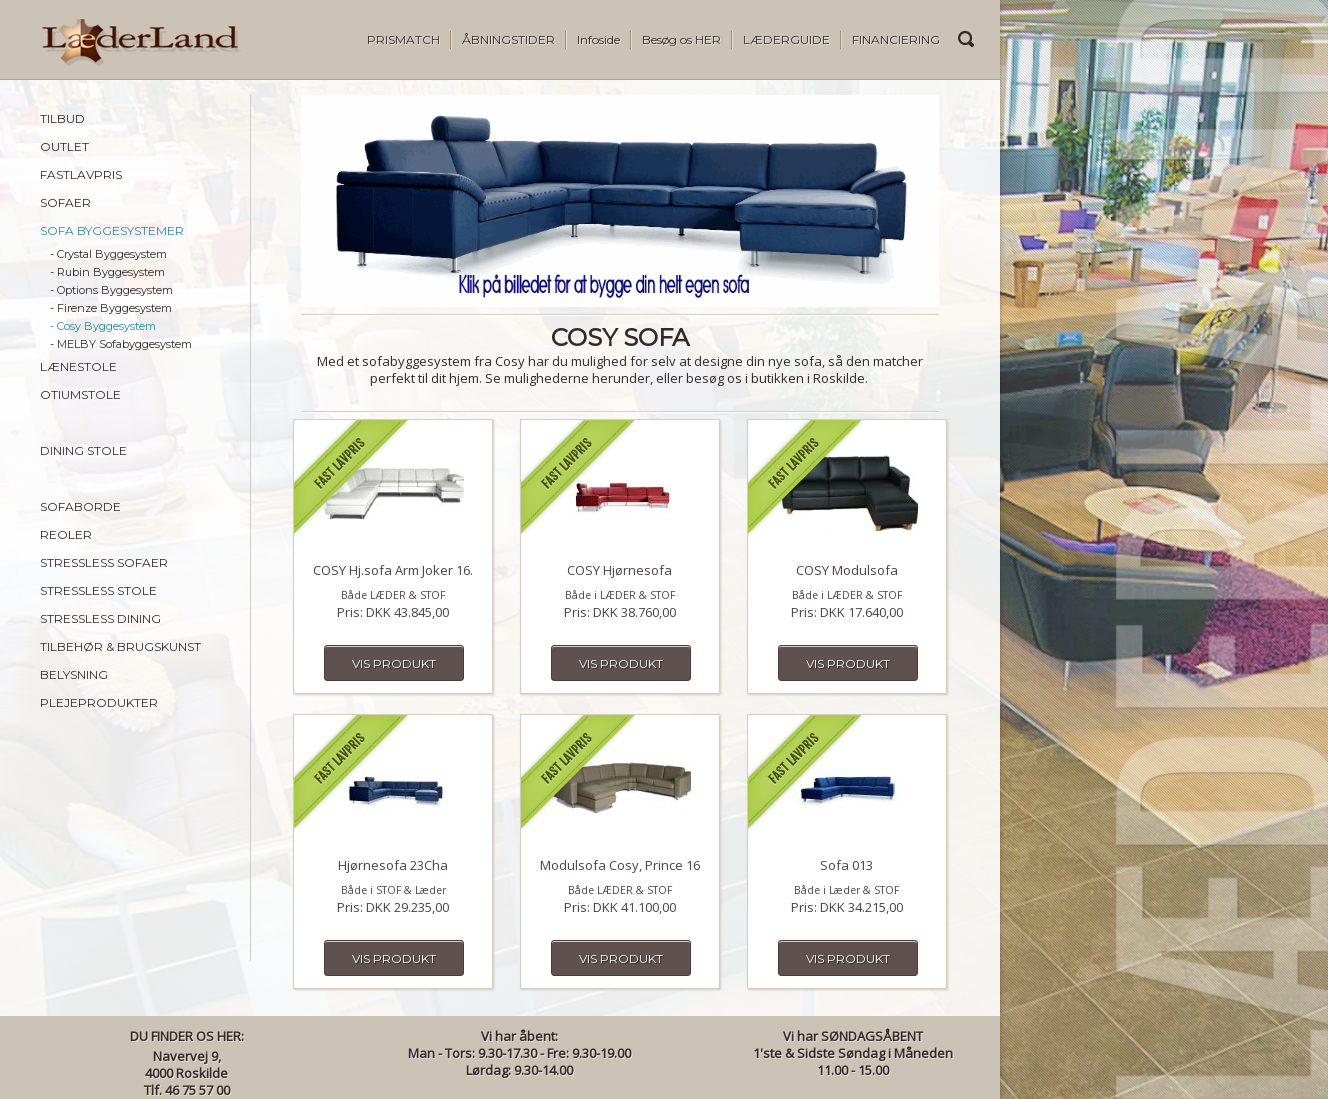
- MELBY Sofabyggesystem (121, 344)
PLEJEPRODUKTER (99, 702)
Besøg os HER (681, 39)
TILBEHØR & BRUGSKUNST (120, 646)
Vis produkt (394, 663)
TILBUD (62, 118)
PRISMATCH (403, 39)
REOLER (66, 534)
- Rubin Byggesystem (107, 272)
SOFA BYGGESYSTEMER (112, 230)
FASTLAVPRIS (81, 174)
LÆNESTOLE (78, 366)
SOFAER (65, 202)
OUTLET (64, 146)
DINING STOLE (83, 450)
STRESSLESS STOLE (98, 590)
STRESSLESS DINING (100, 618)
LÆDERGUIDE (786, 39)
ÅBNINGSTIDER (508, 39)
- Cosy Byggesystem (103, 326)
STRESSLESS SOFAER (104, 562)
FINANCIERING (896, 39)
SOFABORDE (80, 506)
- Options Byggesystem (111, 290)
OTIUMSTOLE (80, 394)
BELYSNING (74, 674)
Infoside (598, 39)
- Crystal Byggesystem (108, 254)
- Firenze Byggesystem (111, 308)
